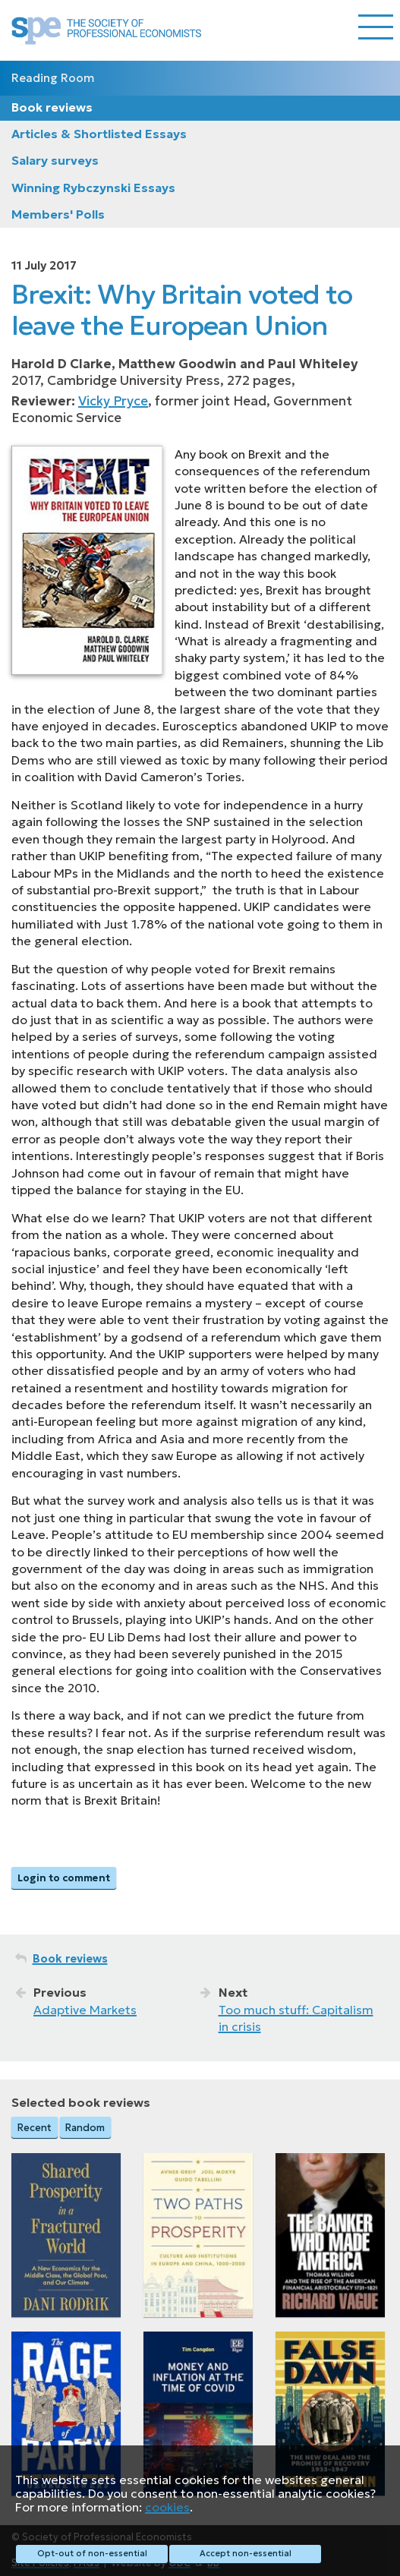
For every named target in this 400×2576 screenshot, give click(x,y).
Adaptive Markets (85, 2009)
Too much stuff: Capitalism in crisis (296, 2018)
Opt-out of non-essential (92, 2553)
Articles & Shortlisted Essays (99, 133)
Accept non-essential (245, 2553)
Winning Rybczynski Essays (93, 187)
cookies (167, 2507)
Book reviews (52, 107)
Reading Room (52, 78)
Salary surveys (55, 160)
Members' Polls (58, 214)
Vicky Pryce (113, 401)
